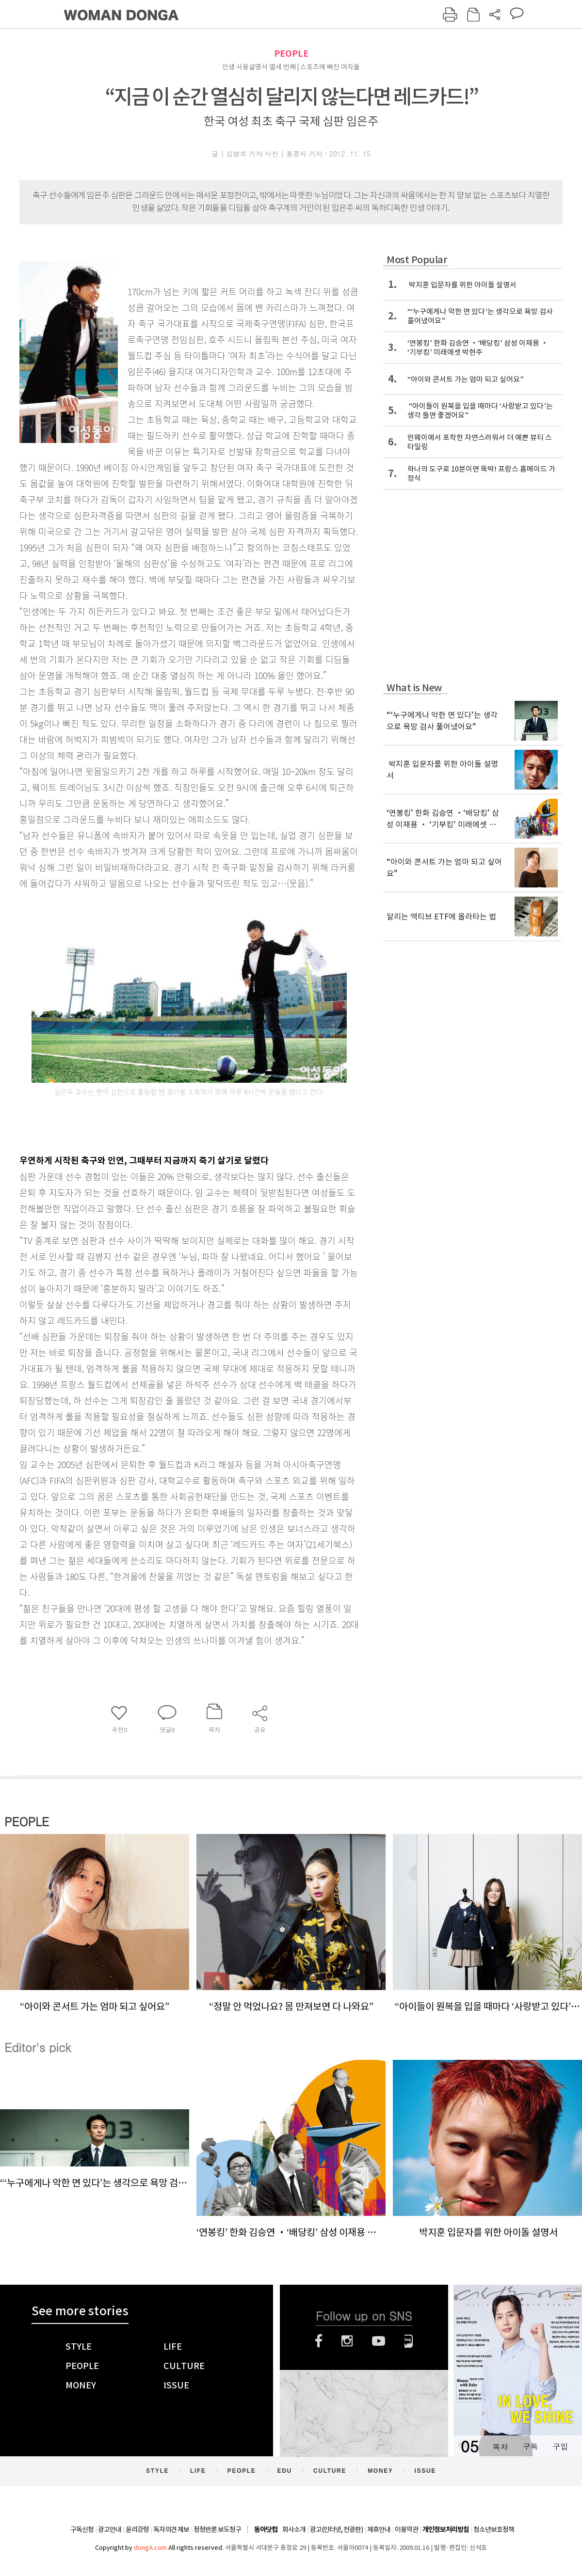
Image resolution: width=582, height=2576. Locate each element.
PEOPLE (291, 53)
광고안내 (109, 2529)
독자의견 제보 (171, 2529)
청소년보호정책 (493, 2529)
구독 (530, 2446)
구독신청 (82, 2529)
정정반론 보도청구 (217, 2529)
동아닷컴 (265, 2530)
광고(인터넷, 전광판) (336, 2529)
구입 (560, 2446)
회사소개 (294, 2529)
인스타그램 (347, 2341)
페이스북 (318, 2341)
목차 (500, 2446)
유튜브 (378, 2341)
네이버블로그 (408, 2341)
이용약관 (406, 2529)
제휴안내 (378, 2529)
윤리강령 (137, 2529)
